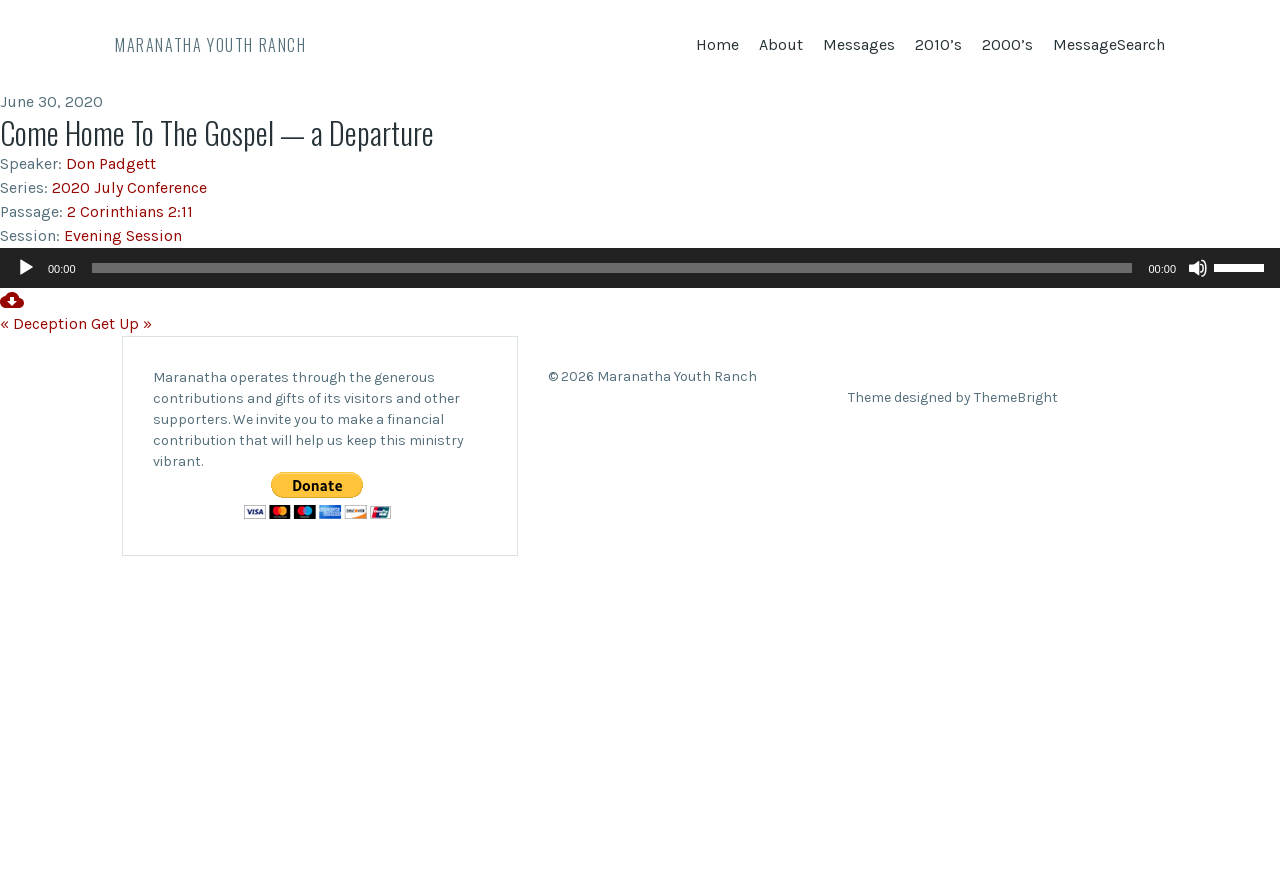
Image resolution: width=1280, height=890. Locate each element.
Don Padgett (111, 163)
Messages (859, 44)
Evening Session (123, 235)
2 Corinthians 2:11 (130, 211)
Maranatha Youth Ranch (211, 45)
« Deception (43, 323)
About (781, 44)
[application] (640, 268)
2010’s (938, 44)
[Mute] (1198, 268)
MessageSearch (1109, 44)
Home (717, 44)
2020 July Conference (129, 187)
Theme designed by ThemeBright (953, 397)
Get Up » (121, 323)
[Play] (26, 268)
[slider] (612, 268)
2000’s (1007, 44)
